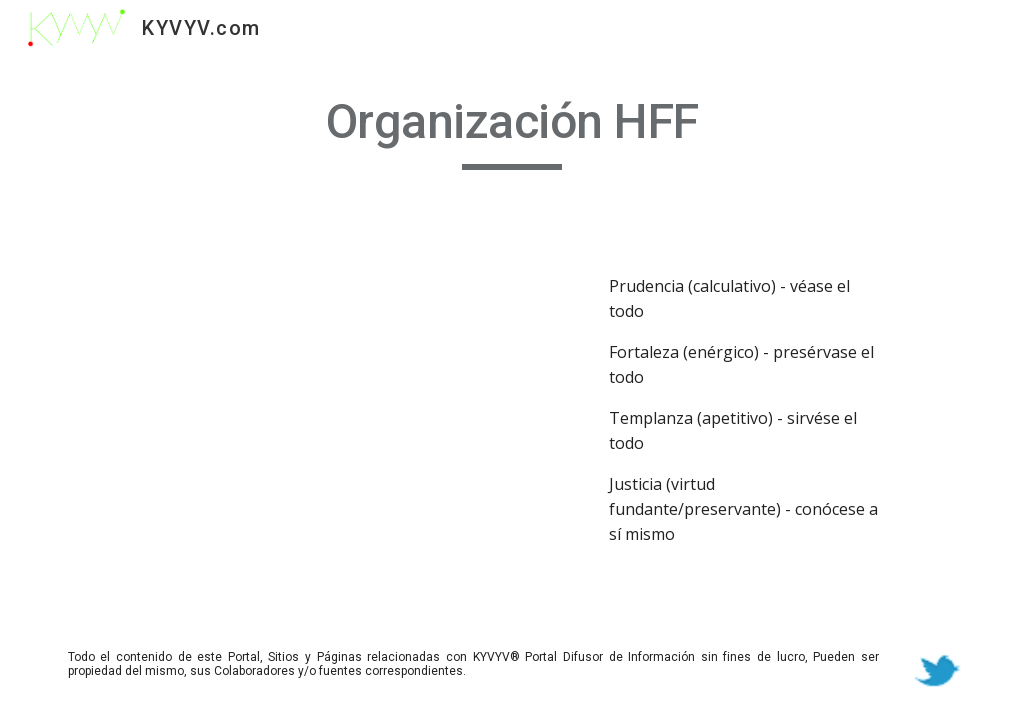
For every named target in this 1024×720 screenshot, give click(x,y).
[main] (512, 131)
